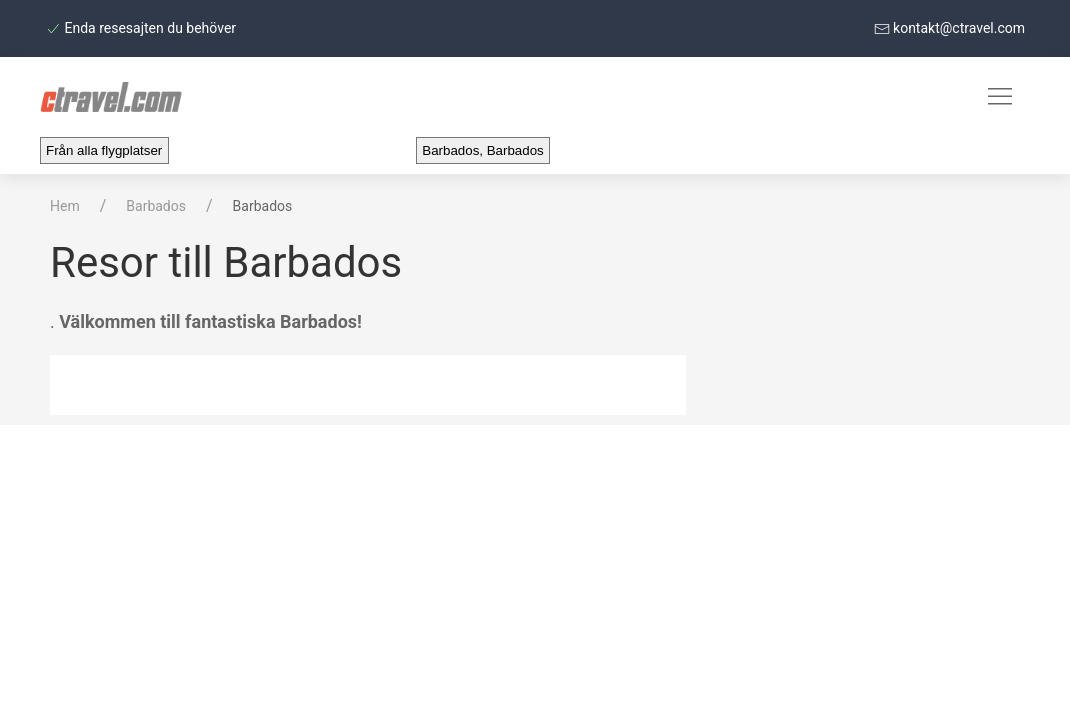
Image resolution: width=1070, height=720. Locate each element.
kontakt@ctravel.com (949, 28)
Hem (65, 206)
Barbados (156, 206)
